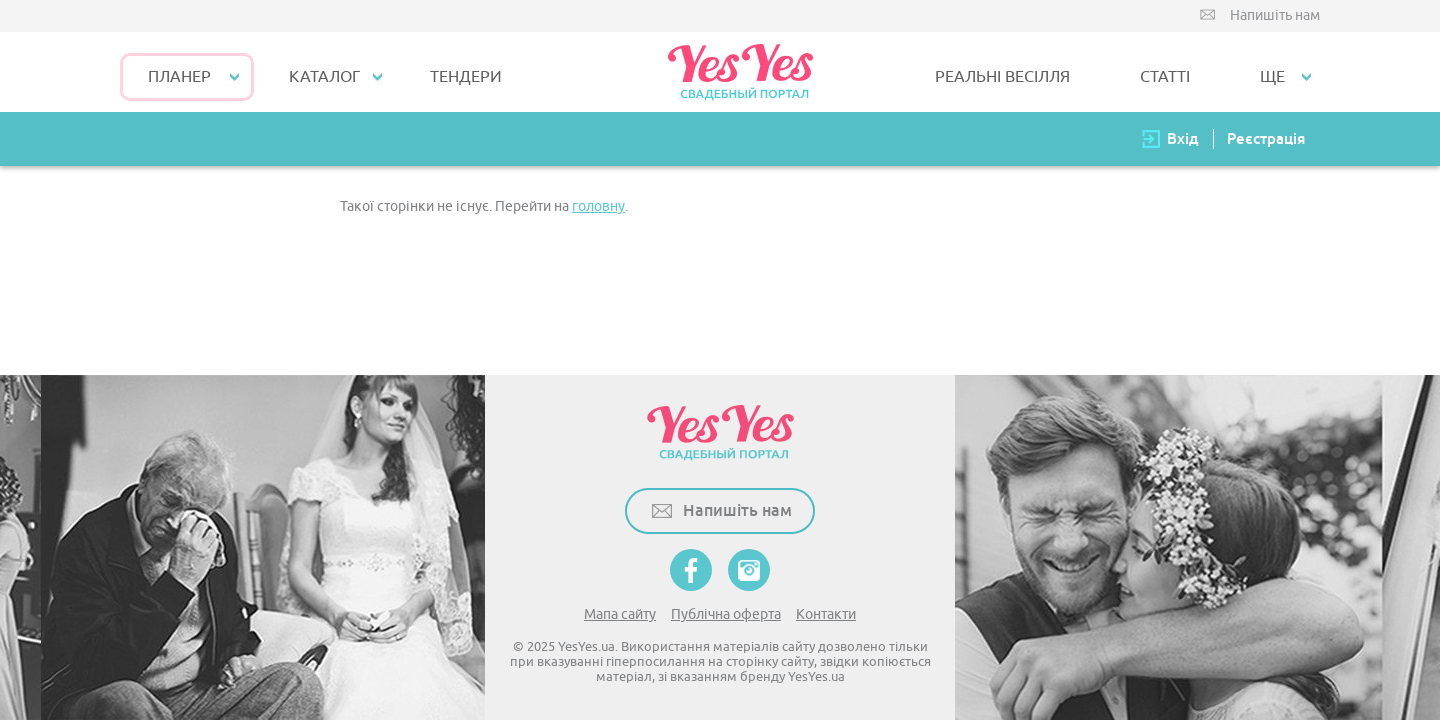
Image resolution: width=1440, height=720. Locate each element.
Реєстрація (1266, 138)
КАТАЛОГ (324, 77)
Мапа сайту (620, 614)
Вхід (1183, 138)
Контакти (826, 614)
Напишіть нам (1275, 15)
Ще (1272, 77)
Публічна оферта (726, 614)
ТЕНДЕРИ (466, 77)
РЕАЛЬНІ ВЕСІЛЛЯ (1002, 77)
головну (598, 206)
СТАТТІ (1165, 77)
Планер (179, 77)
